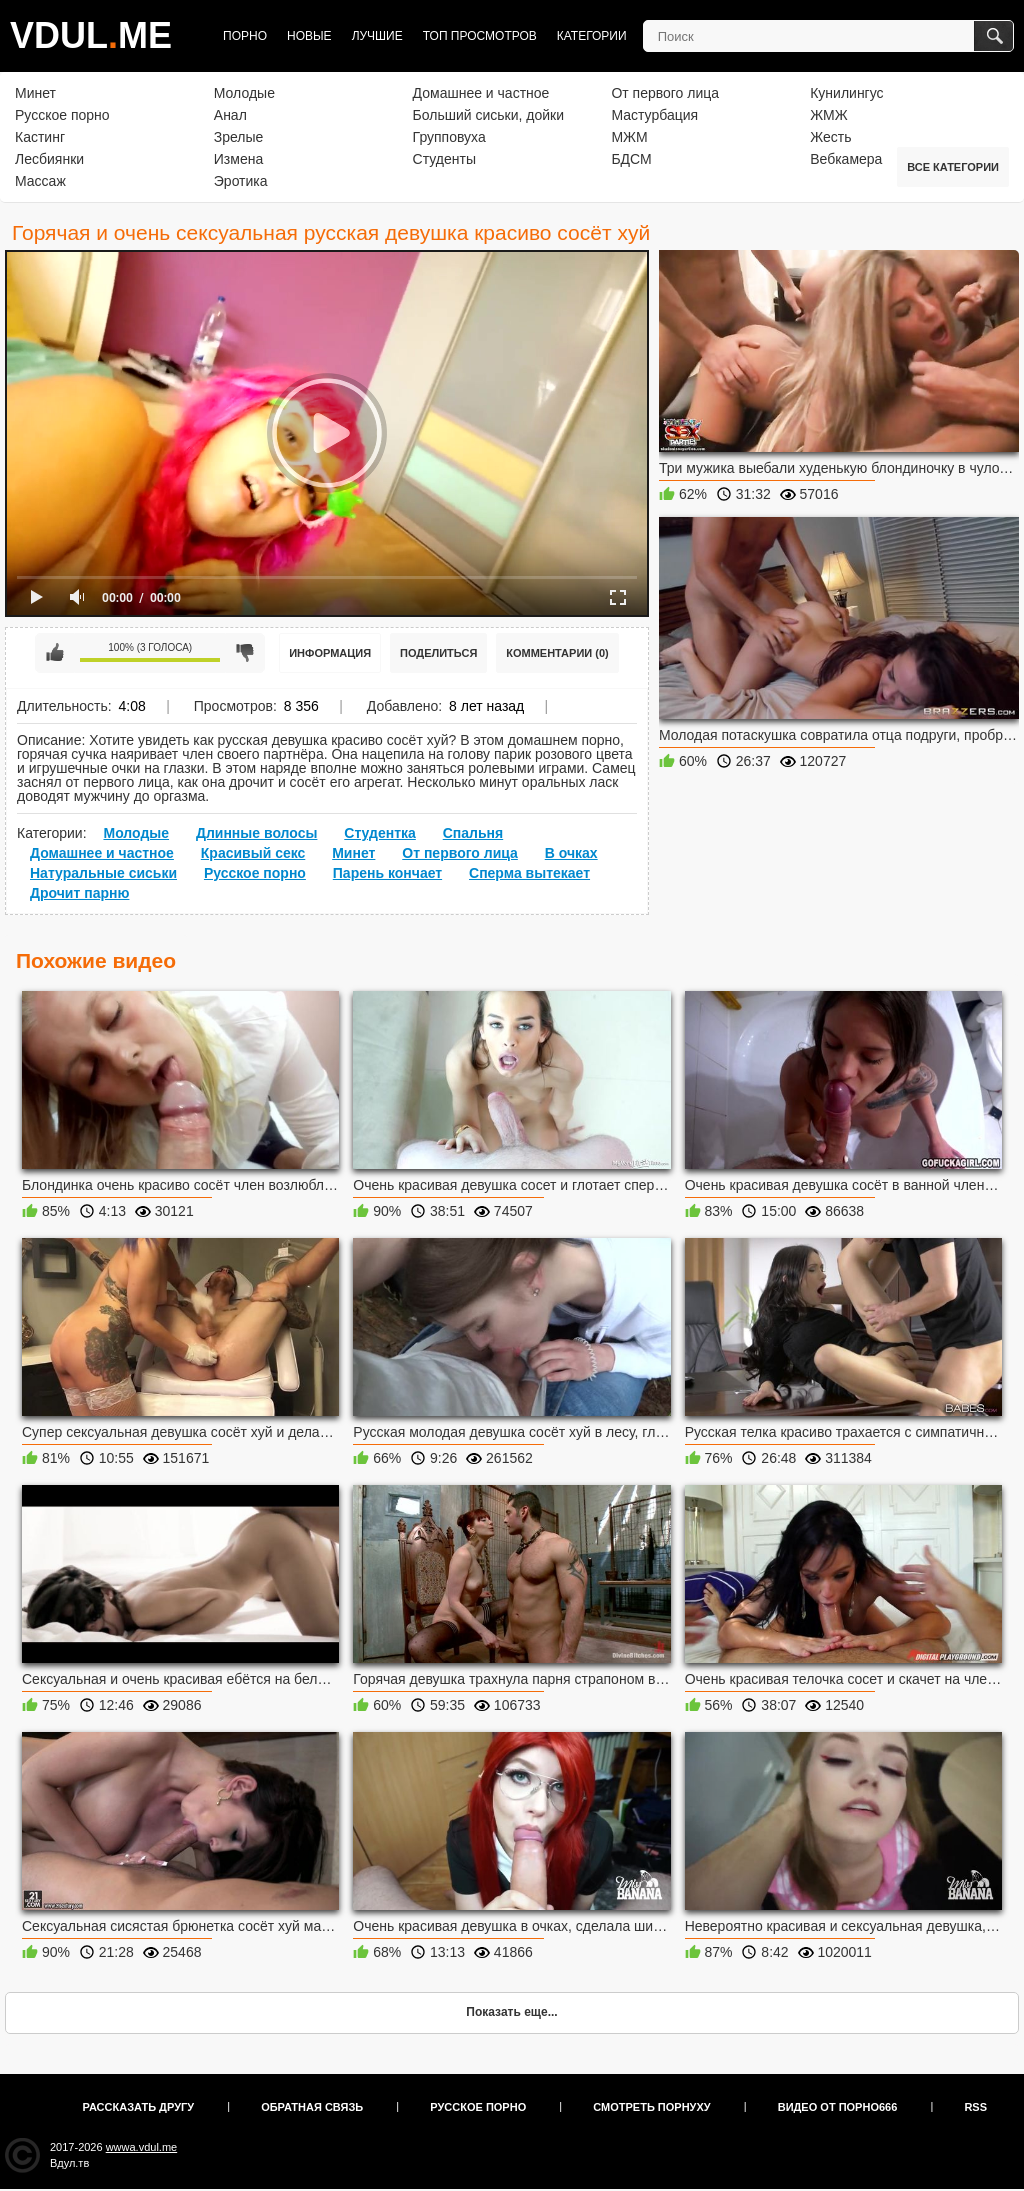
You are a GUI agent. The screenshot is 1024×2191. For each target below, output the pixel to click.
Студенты (444, 159)
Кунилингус (846, 93)
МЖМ (629, 137)
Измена (238, 159)
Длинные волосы (256, 833)
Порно (245, 36)
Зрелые (239, 137)
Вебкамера (846, 159)
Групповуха (449, 137)
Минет (35, 93)
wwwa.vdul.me (142, 2147)
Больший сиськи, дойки (488, 115)
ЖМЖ (829, 115)
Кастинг (40, 137)
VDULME (91, 35)
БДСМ (631, 159)
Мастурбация (654, 115)
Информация (330, 653)
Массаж (40, 181)
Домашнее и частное (481, 93)
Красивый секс (253, 853)
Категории (592, 36)
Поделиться (438, 653)
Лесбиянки (49, 159)
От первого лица (665, 93)
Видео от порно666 (838, 2107)
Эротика (241, 181)
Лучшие (377, 36)
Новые (309, 36)
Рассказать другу (139, 2107)
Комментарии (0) (557, 653)
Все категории (953, 167)
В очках (571, 853)
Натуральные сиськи (103, 873)
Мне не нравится (245, 653)
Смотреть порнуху (651, 2107)
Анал (230, 115)
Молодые (244, 93)
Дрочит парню (79, 893)
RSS (975, 2107)
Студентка (380, 833)
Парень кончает (387, 873)
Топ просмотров (480, 36)
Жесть (830, 137)
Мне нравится (55, 653)
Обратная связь (312, 2107)
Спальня (473, 833)
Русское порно (62, 115)
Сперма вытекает (529, 873)
